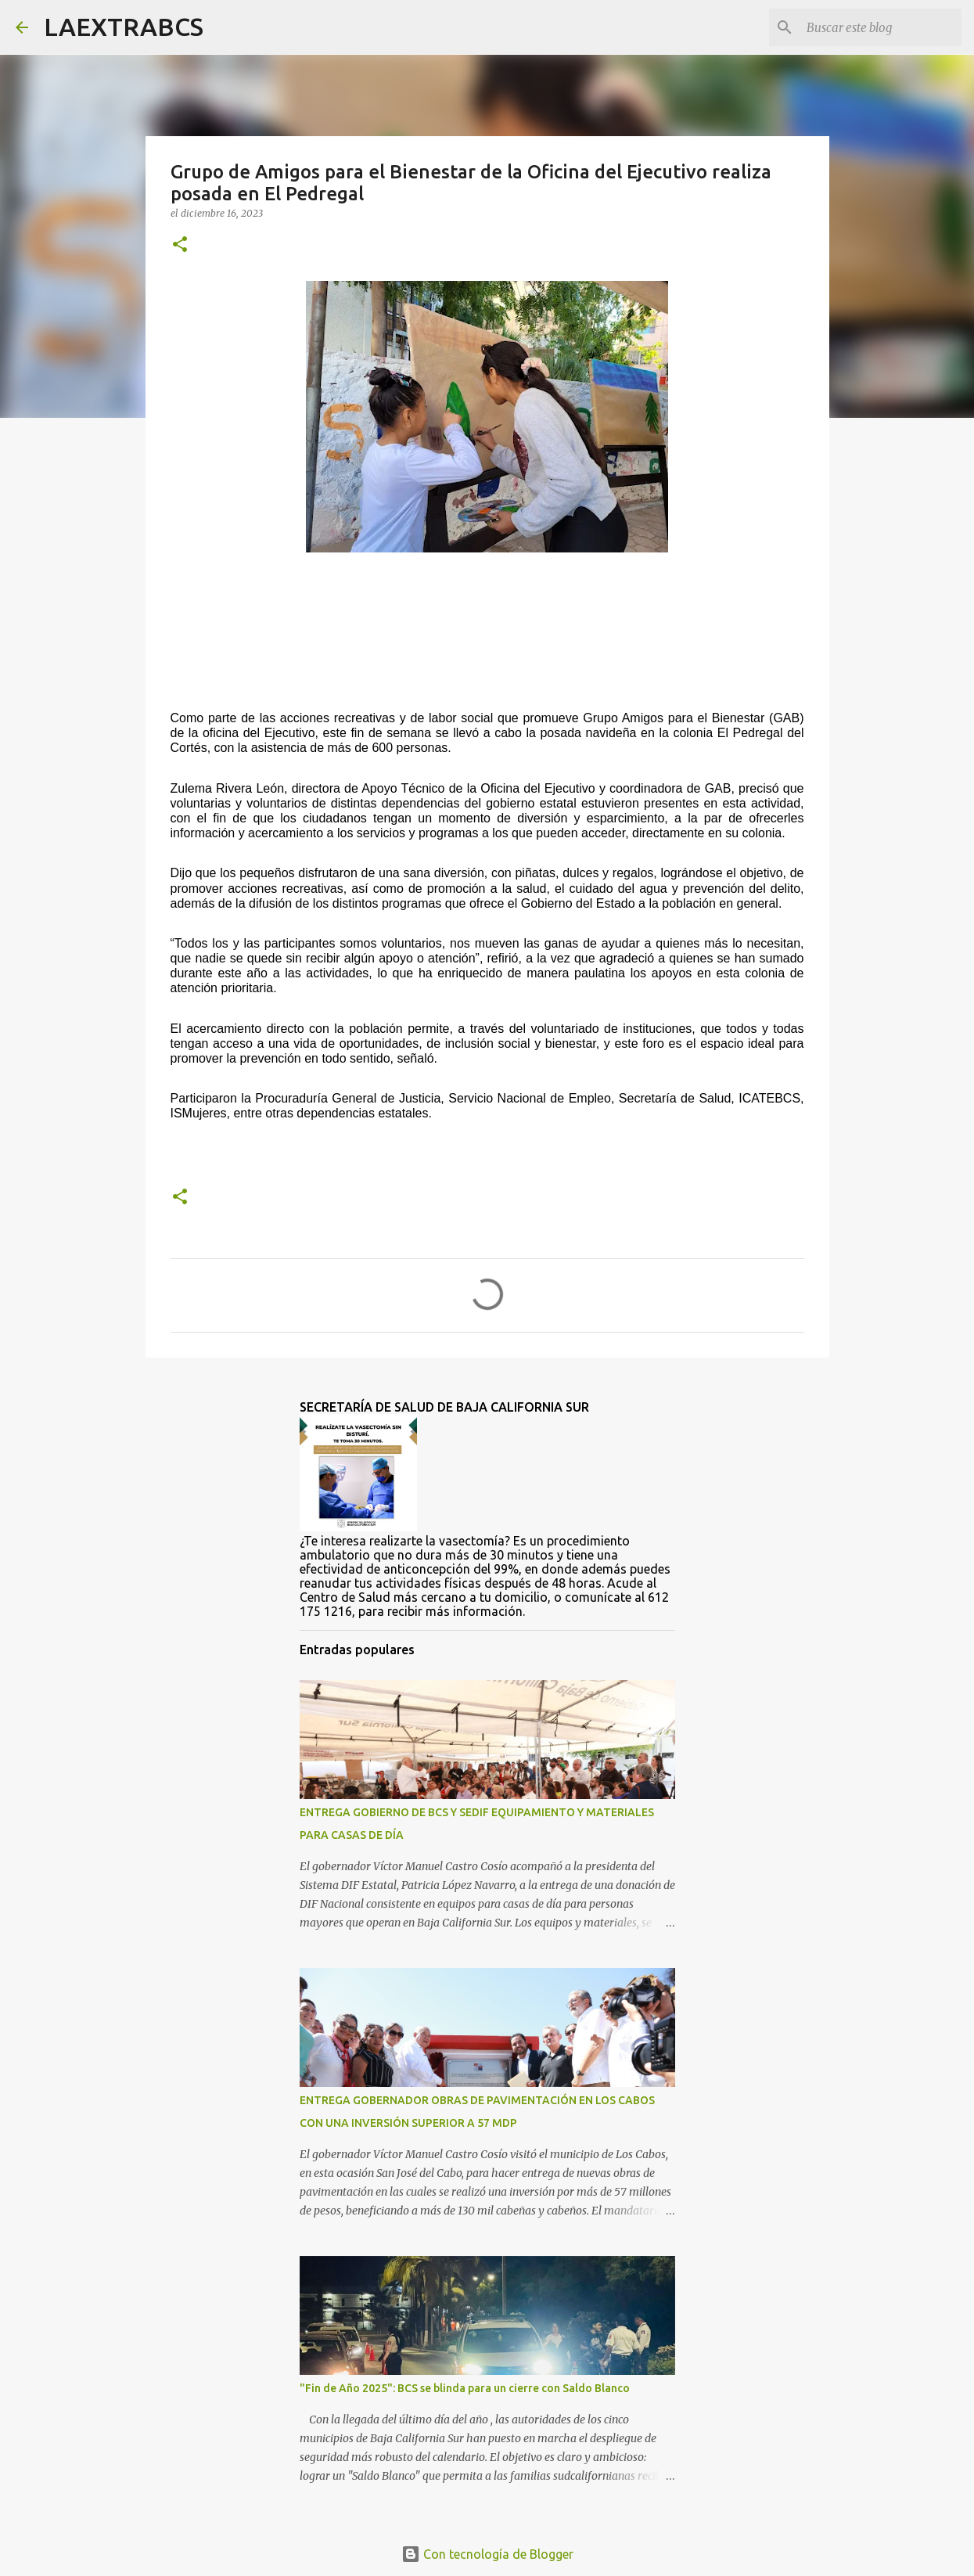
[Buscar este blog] (879, 27)
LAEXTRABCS (123, 27)
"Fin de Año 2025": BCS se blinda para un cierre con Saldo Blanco (465, 2388)
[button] (180, 245)
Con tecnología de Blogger (487, 2554)
